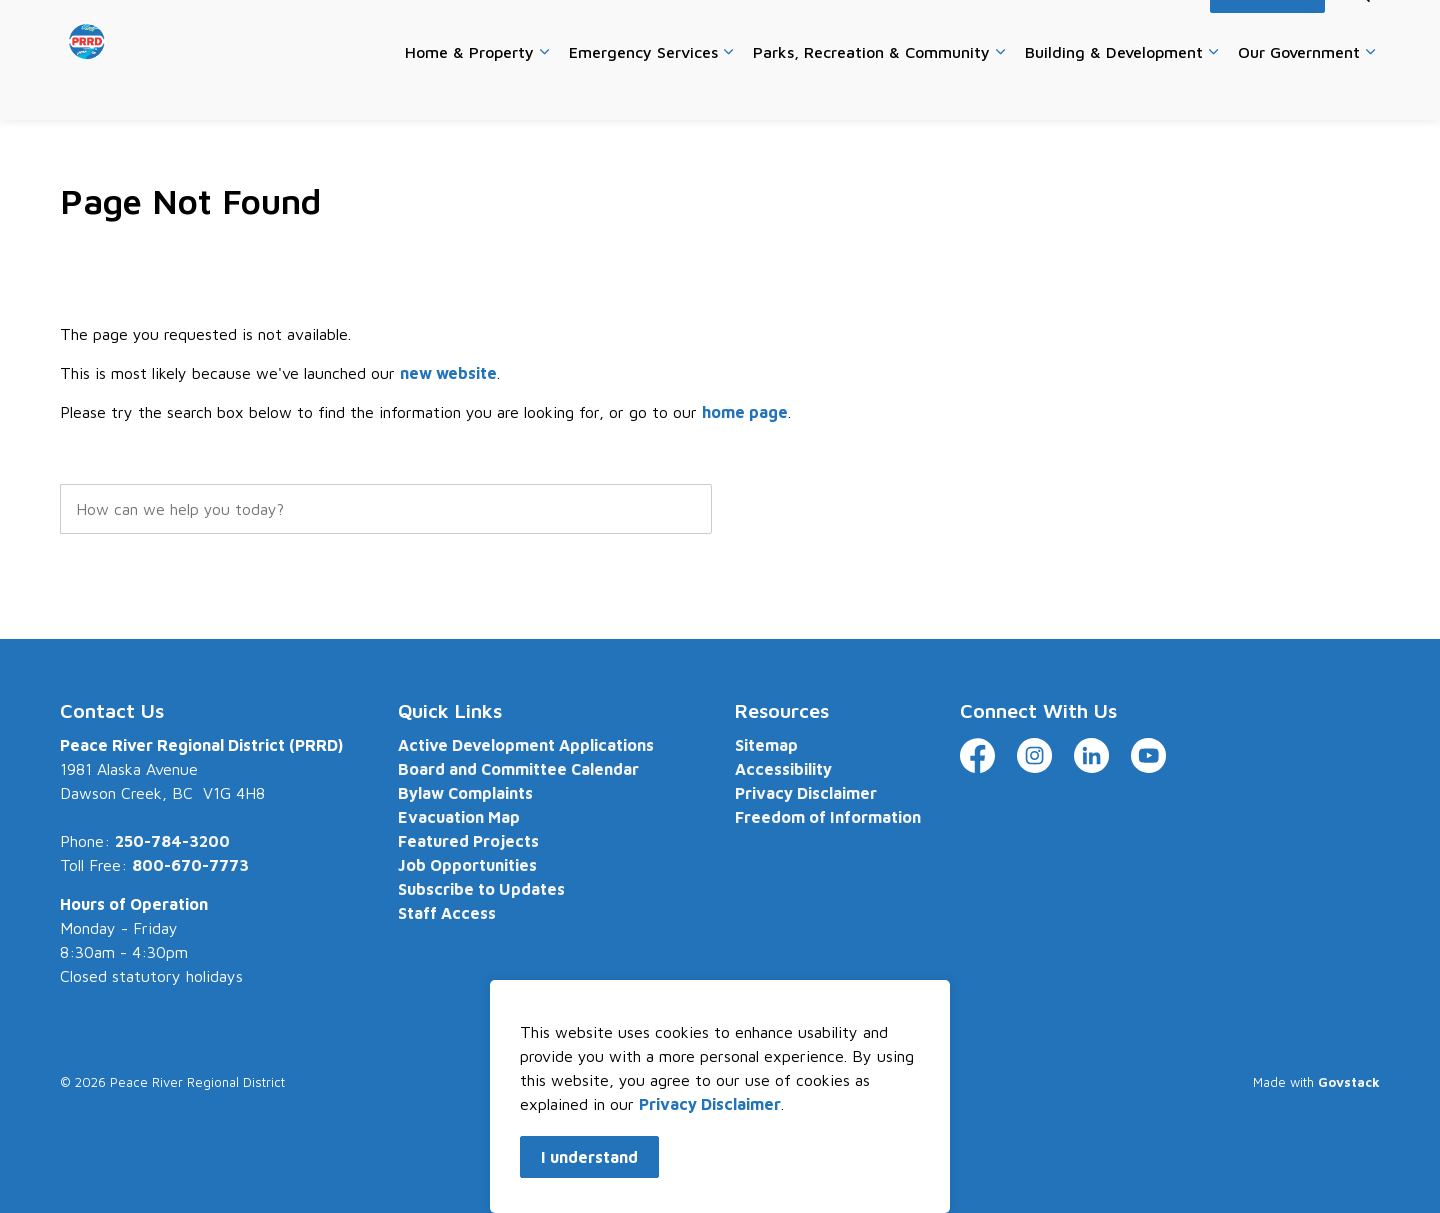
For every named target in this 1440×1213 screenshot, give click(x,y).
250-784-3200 (172, 841)
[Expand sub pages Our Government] (1370, 90)
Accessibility (1154, 29)
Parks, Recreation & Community (871, 89)
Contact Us (923, 29)
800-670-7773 (190, 865)
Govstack (1349, 1082)
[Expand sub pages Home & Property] (544, 90)
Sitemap (766, 745)
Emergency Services (643, 89)
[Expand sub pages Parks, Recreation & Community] (1000, 90)
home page (745, 412)
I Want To (1267, 30)
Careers (843, 29)
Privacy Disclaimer (710, 1104)
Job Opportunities (467, 865)
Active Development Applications (526, 745)
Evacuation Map (459, 817)
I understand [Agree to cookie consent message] (589, 1157)
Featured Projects (468, 841)
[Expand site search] (1360, 30)
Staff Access (447, 913)
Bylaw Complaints (465, 793)
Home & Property (469, 89)
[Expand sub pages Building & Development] (1213, 90)
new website (448, 373)
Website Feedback (1036, 29)
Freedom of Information (828, 817)
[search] (386, 509)
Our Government (1299, 89)
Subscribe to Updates (481, 889)
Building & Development (1114, 89)
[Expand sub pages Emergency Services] (728, 90)
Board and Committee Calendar (518, 769)
